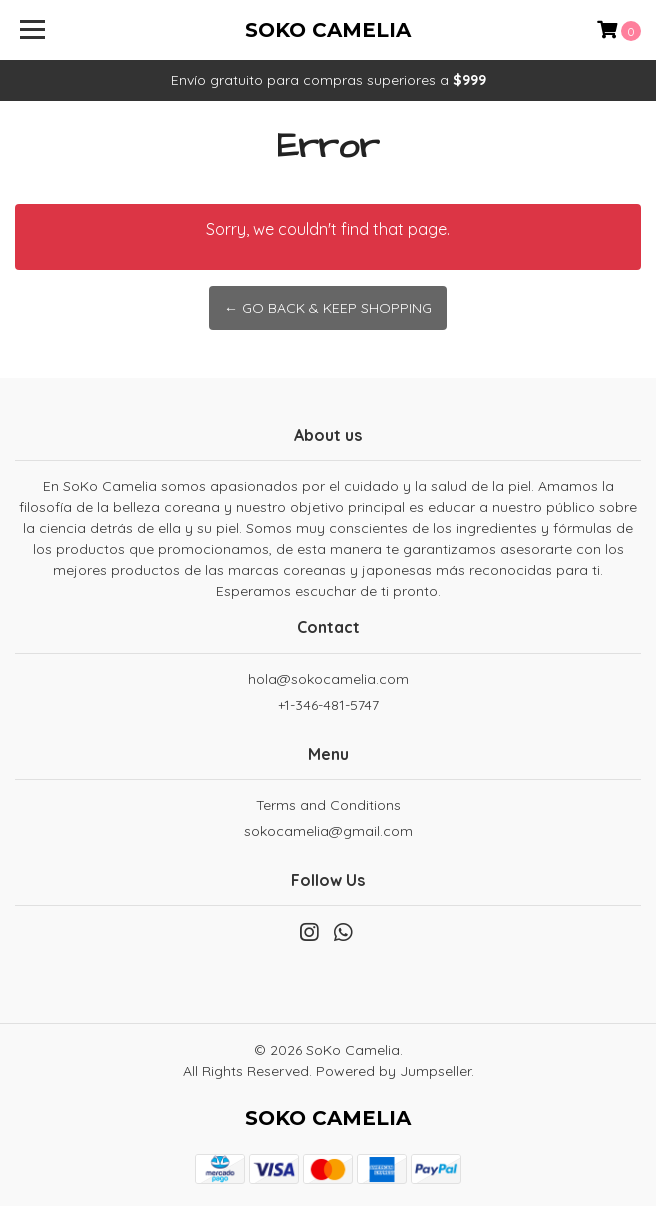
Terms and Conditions (328, 805)
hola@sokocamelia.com (328, 679)
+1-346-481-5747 (328, 705)
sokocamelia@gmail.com (328, 831)
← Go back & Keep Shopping (328, 308)
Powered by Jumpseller (393, 1071)
